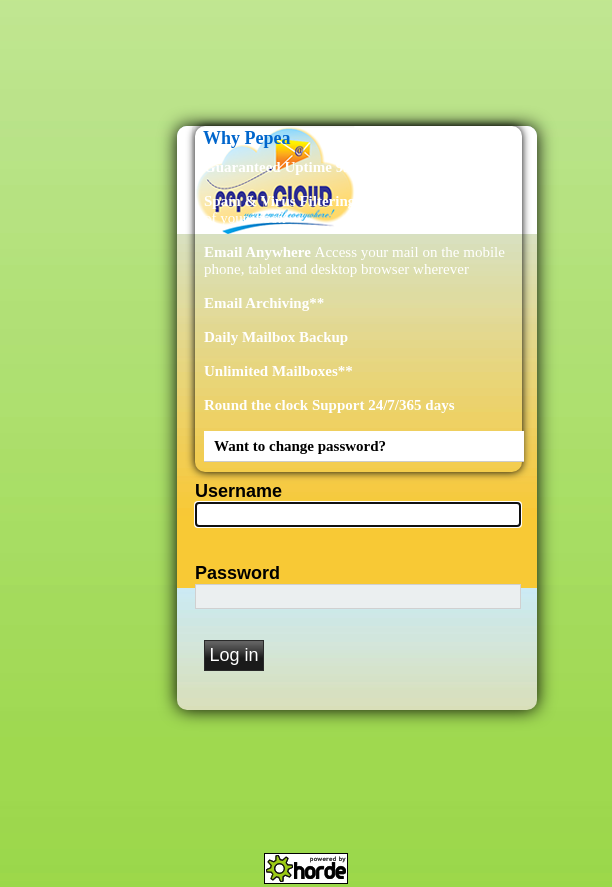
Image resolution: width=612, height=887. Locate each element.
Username (238, 491)
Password (237, 573)
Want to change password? (300, 446)
